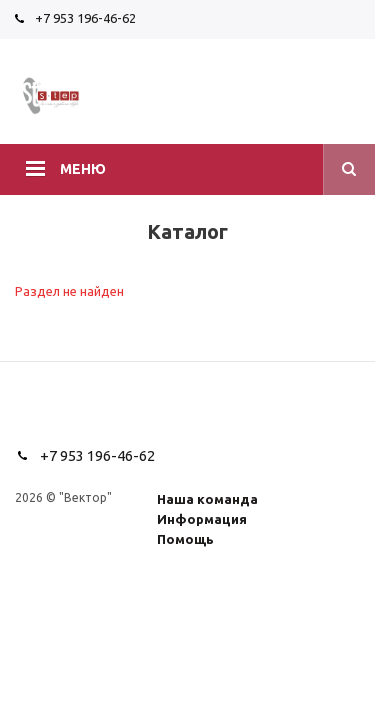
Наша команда (207, 499)
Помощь (185, 539)
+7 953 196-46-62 (85, 18)
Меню (83, 169)
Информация (202, 519)
